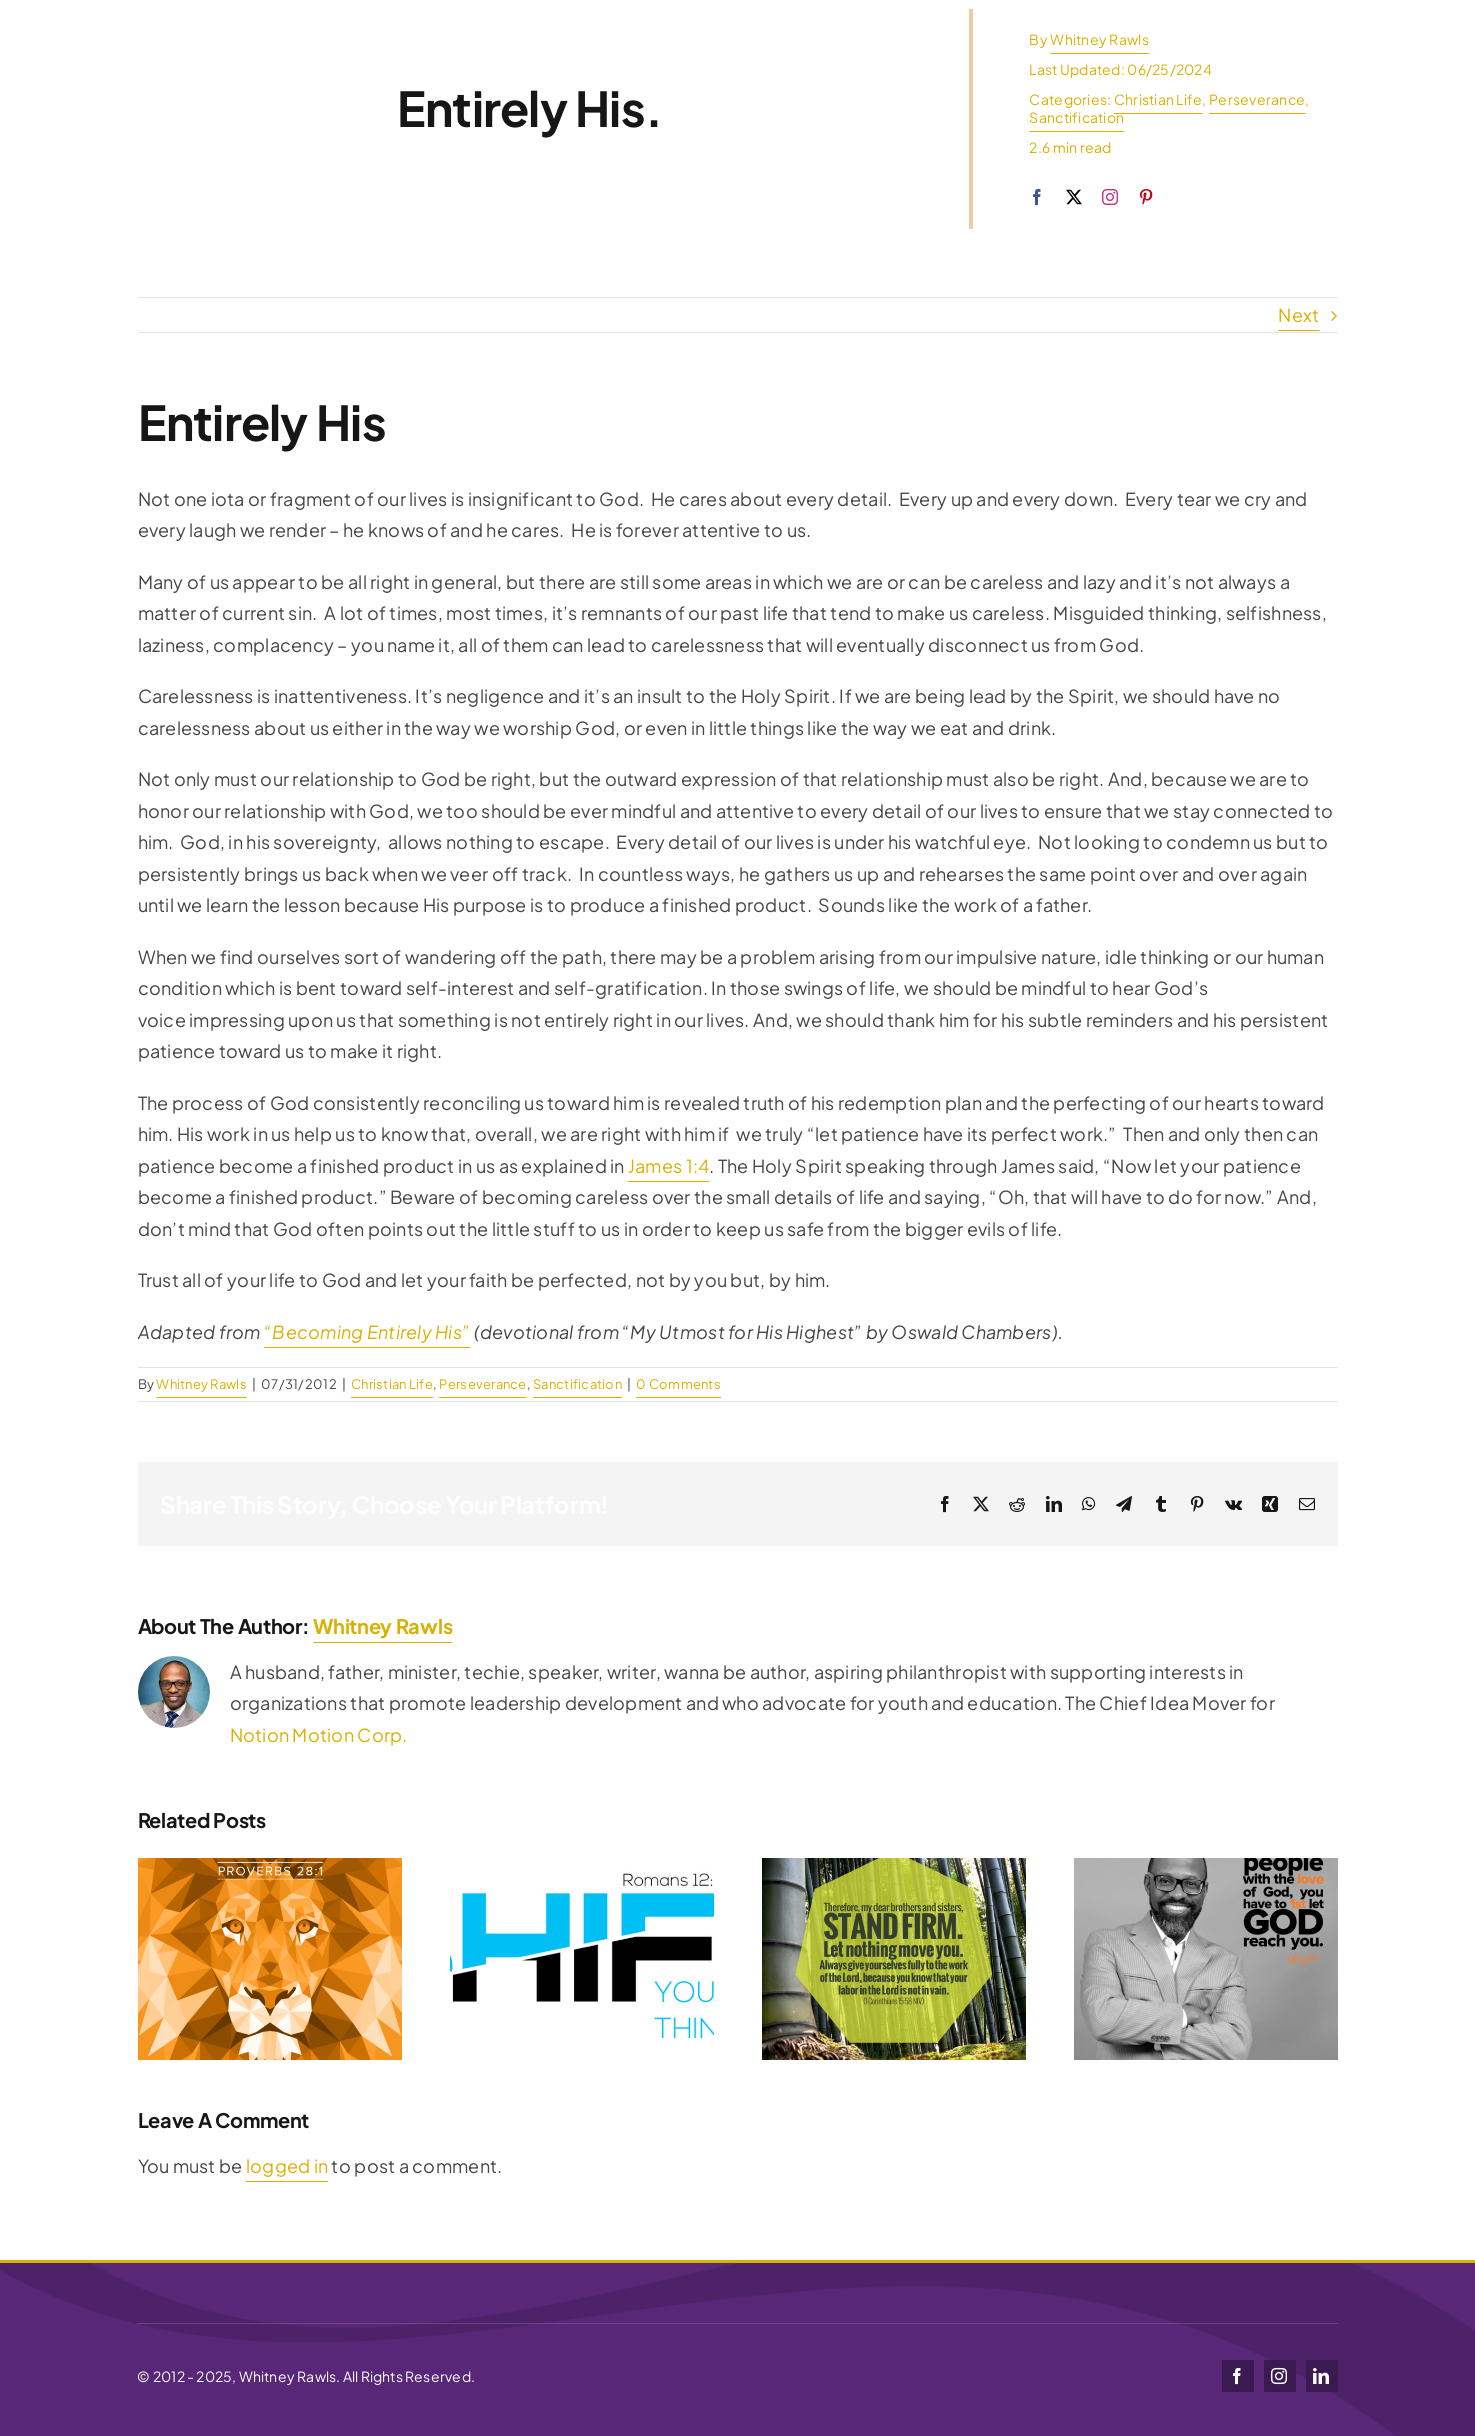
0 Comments (678, 1384)
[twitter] (1074, 197)
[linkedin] (1322, 2376)
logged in (287, 2165)
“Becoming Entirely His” (367, 1331)
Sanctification (1076, 117)
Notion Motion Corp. (319, 1734)
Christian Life (1158, 99)
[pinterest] (1146, 197)
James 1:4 (668, 1165)
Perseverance (1257, 99)
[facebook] (1037, 197)
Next (1298, 314)
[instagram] (1110, 197)
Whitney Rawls (1099, 39)
